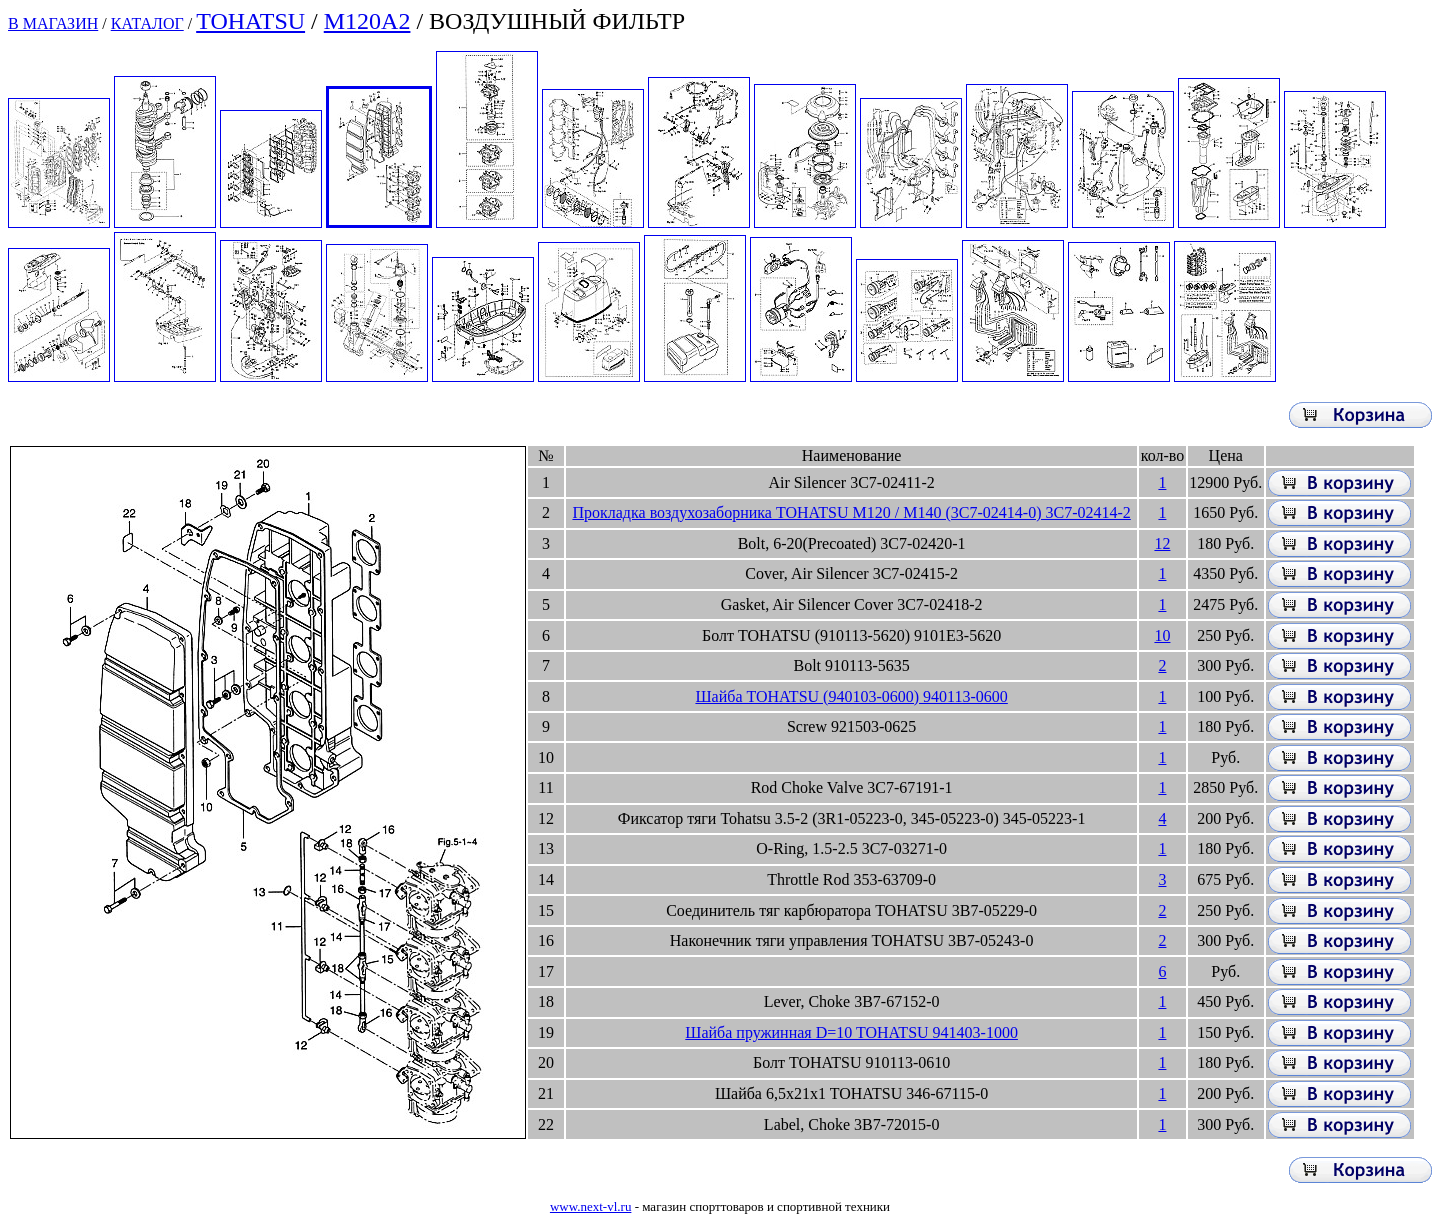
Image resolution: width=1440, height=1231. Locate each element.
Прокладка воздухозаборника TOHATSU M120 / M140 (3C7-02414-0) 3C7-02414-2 (851, 512)
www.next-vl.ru (590, 1206)
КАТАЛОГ (147, 23)
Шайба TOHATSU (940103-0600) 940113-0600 (851, 696)
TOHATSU (250, 21)
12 (1162, 543)
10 (1162, 635)
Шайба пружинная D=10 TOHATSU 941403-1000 (851, 1032)
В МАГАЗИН (53, 23)
